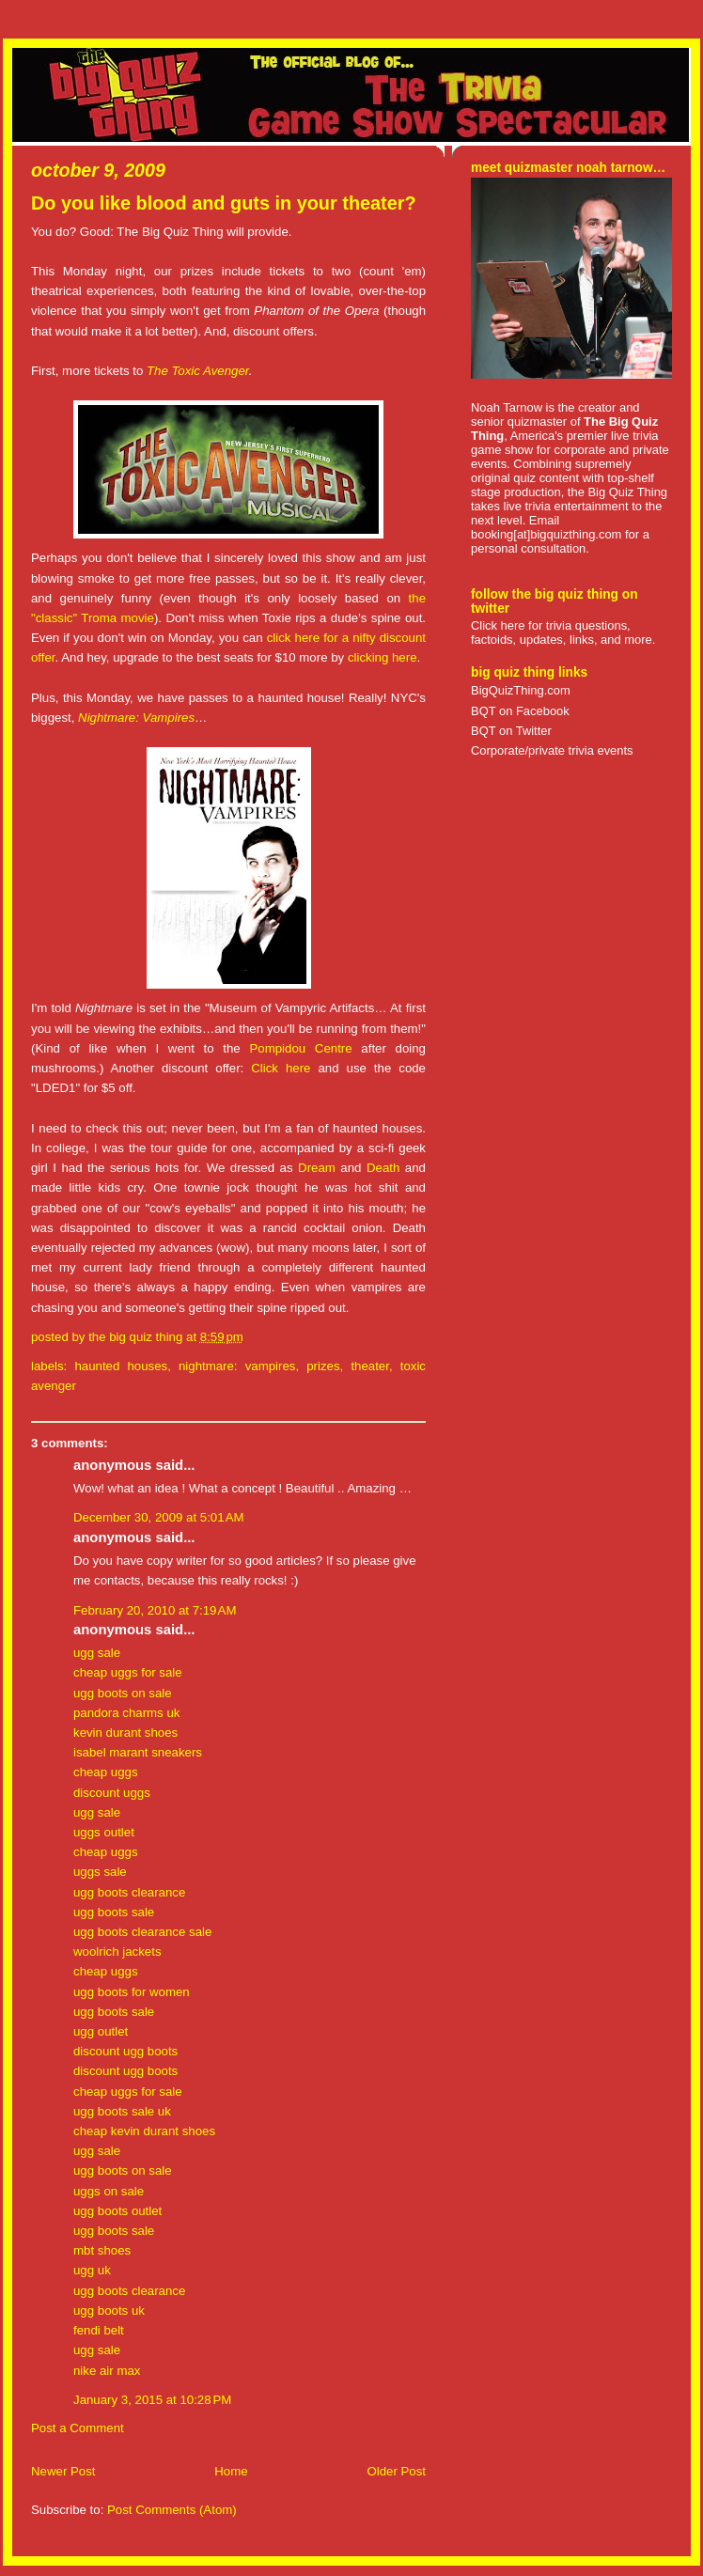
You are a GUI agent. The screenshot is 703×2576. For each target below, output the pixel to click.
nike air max (106, 2371)
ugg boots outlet (117, 2211)
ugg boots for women (131, 1992)
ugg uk (92, 2270)
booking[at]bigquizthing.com (546, 534)
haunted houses (120, 1366)
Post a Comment (77, 2428)
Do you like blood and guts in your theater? (223, 203)
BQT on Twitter (511, 731)
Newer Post (63, 2471)
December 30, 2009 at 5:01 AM (158, 1517)
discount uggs (111, 1793)
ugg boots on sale (122, 1693)
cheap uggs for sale (127, 1672)
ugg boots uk (109, 2310)
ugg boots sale (113, 1912)
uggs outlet (103, 1832)
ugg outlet (100, 2031)
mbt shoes (102, 2250)
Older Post (396, 2471)
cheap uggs (105, 1772)
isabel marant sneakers (137, 1752)
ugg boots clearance (129, 1892)
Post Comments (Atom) (172, 2510)
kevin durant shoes (125, 1732)
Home (230, 2471)
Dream (317, 1168)
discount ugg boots (125, 2051)
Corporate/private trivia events (552, 750)
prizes (322, 1366)
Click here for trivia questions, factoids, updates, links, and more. (563, 632)
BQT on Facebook (520, 711)
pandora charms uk (126, 1713)
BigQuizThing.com (520, 690)
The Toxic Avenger (198, 371)
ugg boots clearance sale (142, 1932)
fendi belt (98, 2330)
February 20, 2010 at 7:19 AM (154, 1610)
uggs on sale (108, 2191)
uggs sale (100, 1872)
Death (383, 1168)
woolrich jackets (117, 1951)
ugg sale (96, 1653)
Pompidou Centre (300, 1048)
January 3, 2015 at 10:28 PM (152, 2400)
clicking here (382, 657)
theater (370, 1366)
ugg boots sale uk (122, 2111)
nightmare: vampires (237, 1366)
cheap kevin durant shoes (144, 2131)
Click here (280, 1068)
